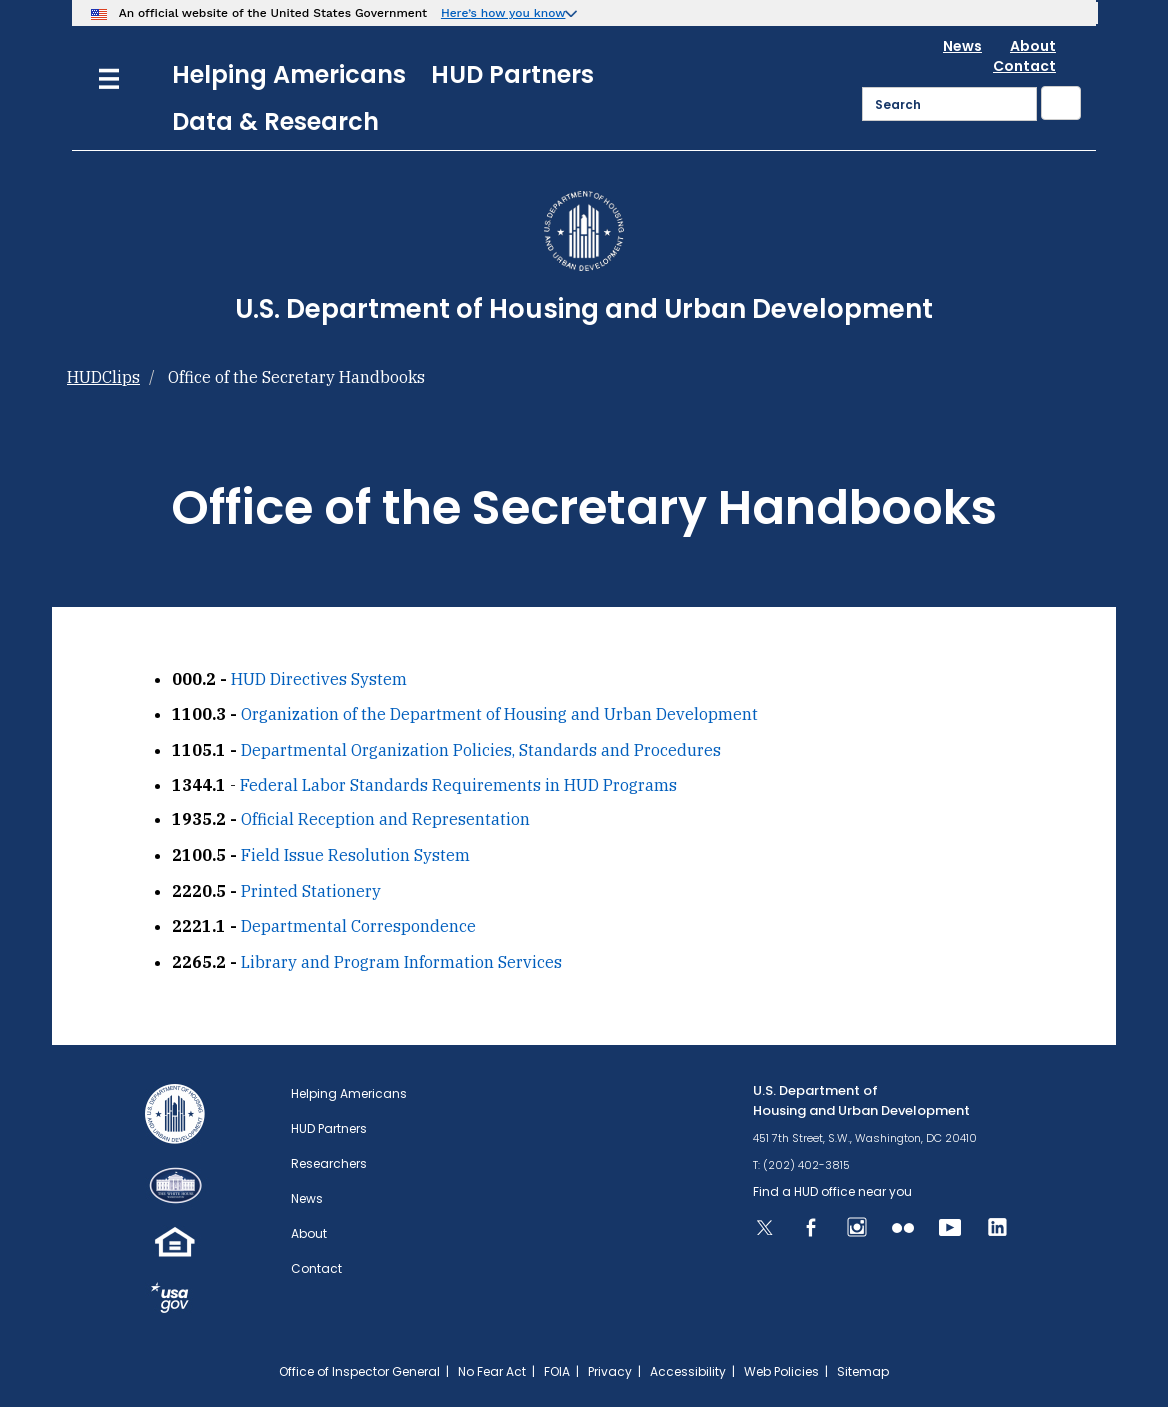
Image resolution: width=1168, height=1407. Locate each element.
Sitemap (863, 1371)
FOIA (557, 1371)
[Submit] (1061, 103)
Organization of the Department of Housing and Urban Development (499, 714)
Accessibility (688, 1371)
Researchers (329, 1163)
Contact (1024, 66)
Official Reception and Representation (385, 819)
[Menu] (109, 76)
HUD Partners (512, 74)
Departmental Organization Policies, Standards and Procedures (481, 750)
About (1033, 46)
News (962, 46)
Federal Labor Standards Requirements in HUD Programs (458, 785)
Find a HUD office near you (832, 1191)
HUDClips (103, 377)
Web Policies (781, 1371)
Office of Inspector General (359, 1371)
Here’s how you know (503, 13)
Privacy (610, 1371)
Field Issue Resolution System (355, 855)
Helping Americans (289, 74)
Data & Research (275, 121)
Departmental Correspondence (358, 926)
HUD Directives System (319, 679)
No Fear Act (492, 1371)
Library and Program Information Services (401, 962)
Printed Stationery (311, 891)
